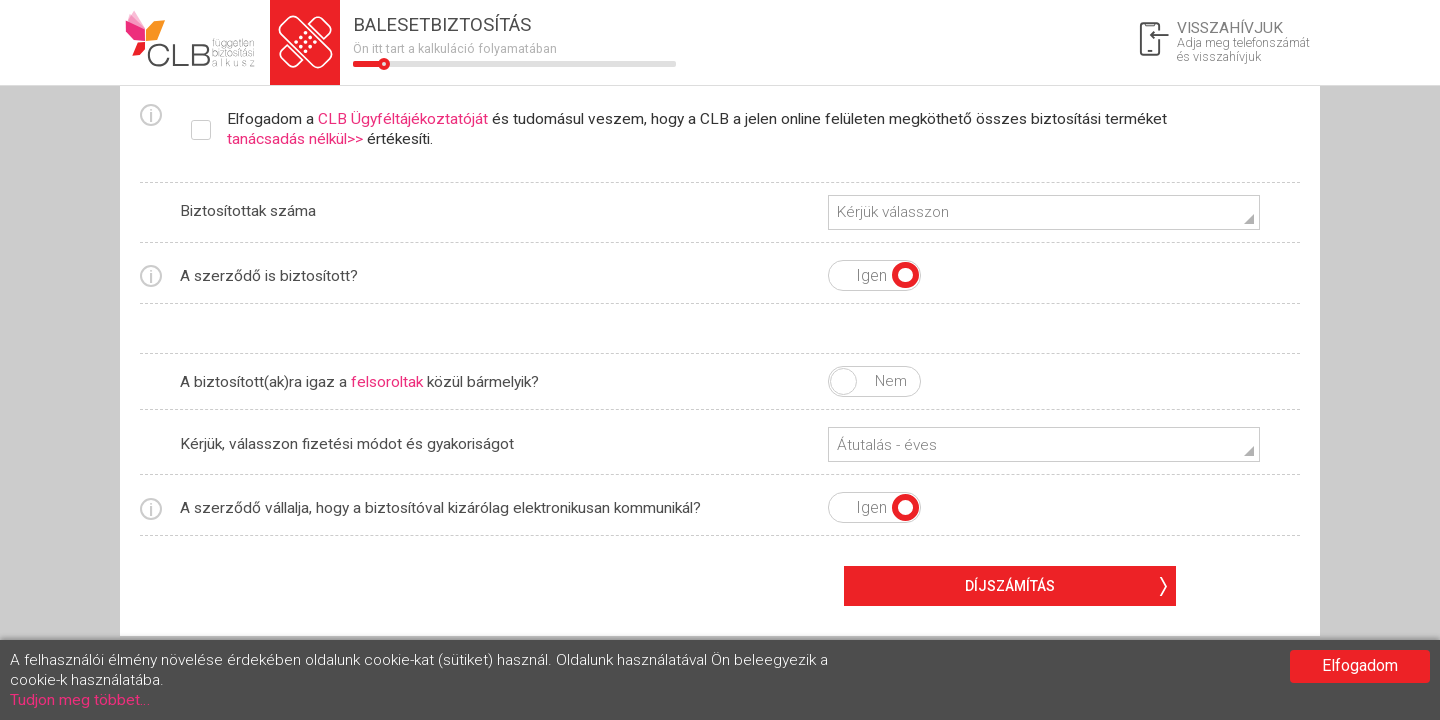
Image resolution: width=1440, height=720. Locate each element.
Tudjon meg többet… (80, 700)
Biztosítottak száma (248, 211)
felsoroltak (387, 382)
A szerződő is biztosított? (269, 276)
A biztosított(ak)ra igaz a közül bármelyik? (359, 382)
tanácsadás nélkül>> (295, 139)
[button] (1044, 212)
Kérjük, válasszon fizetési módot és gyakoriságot (347, 444)
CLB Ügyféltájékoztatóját (403, 119)
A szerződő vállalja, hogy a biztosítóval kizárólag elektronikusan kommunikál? (440, 508)
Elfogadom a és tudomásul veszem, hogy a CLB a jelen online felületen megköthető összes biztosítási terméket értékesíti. (697, 129)
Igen (905, 275)
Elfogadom (1360, 665)
